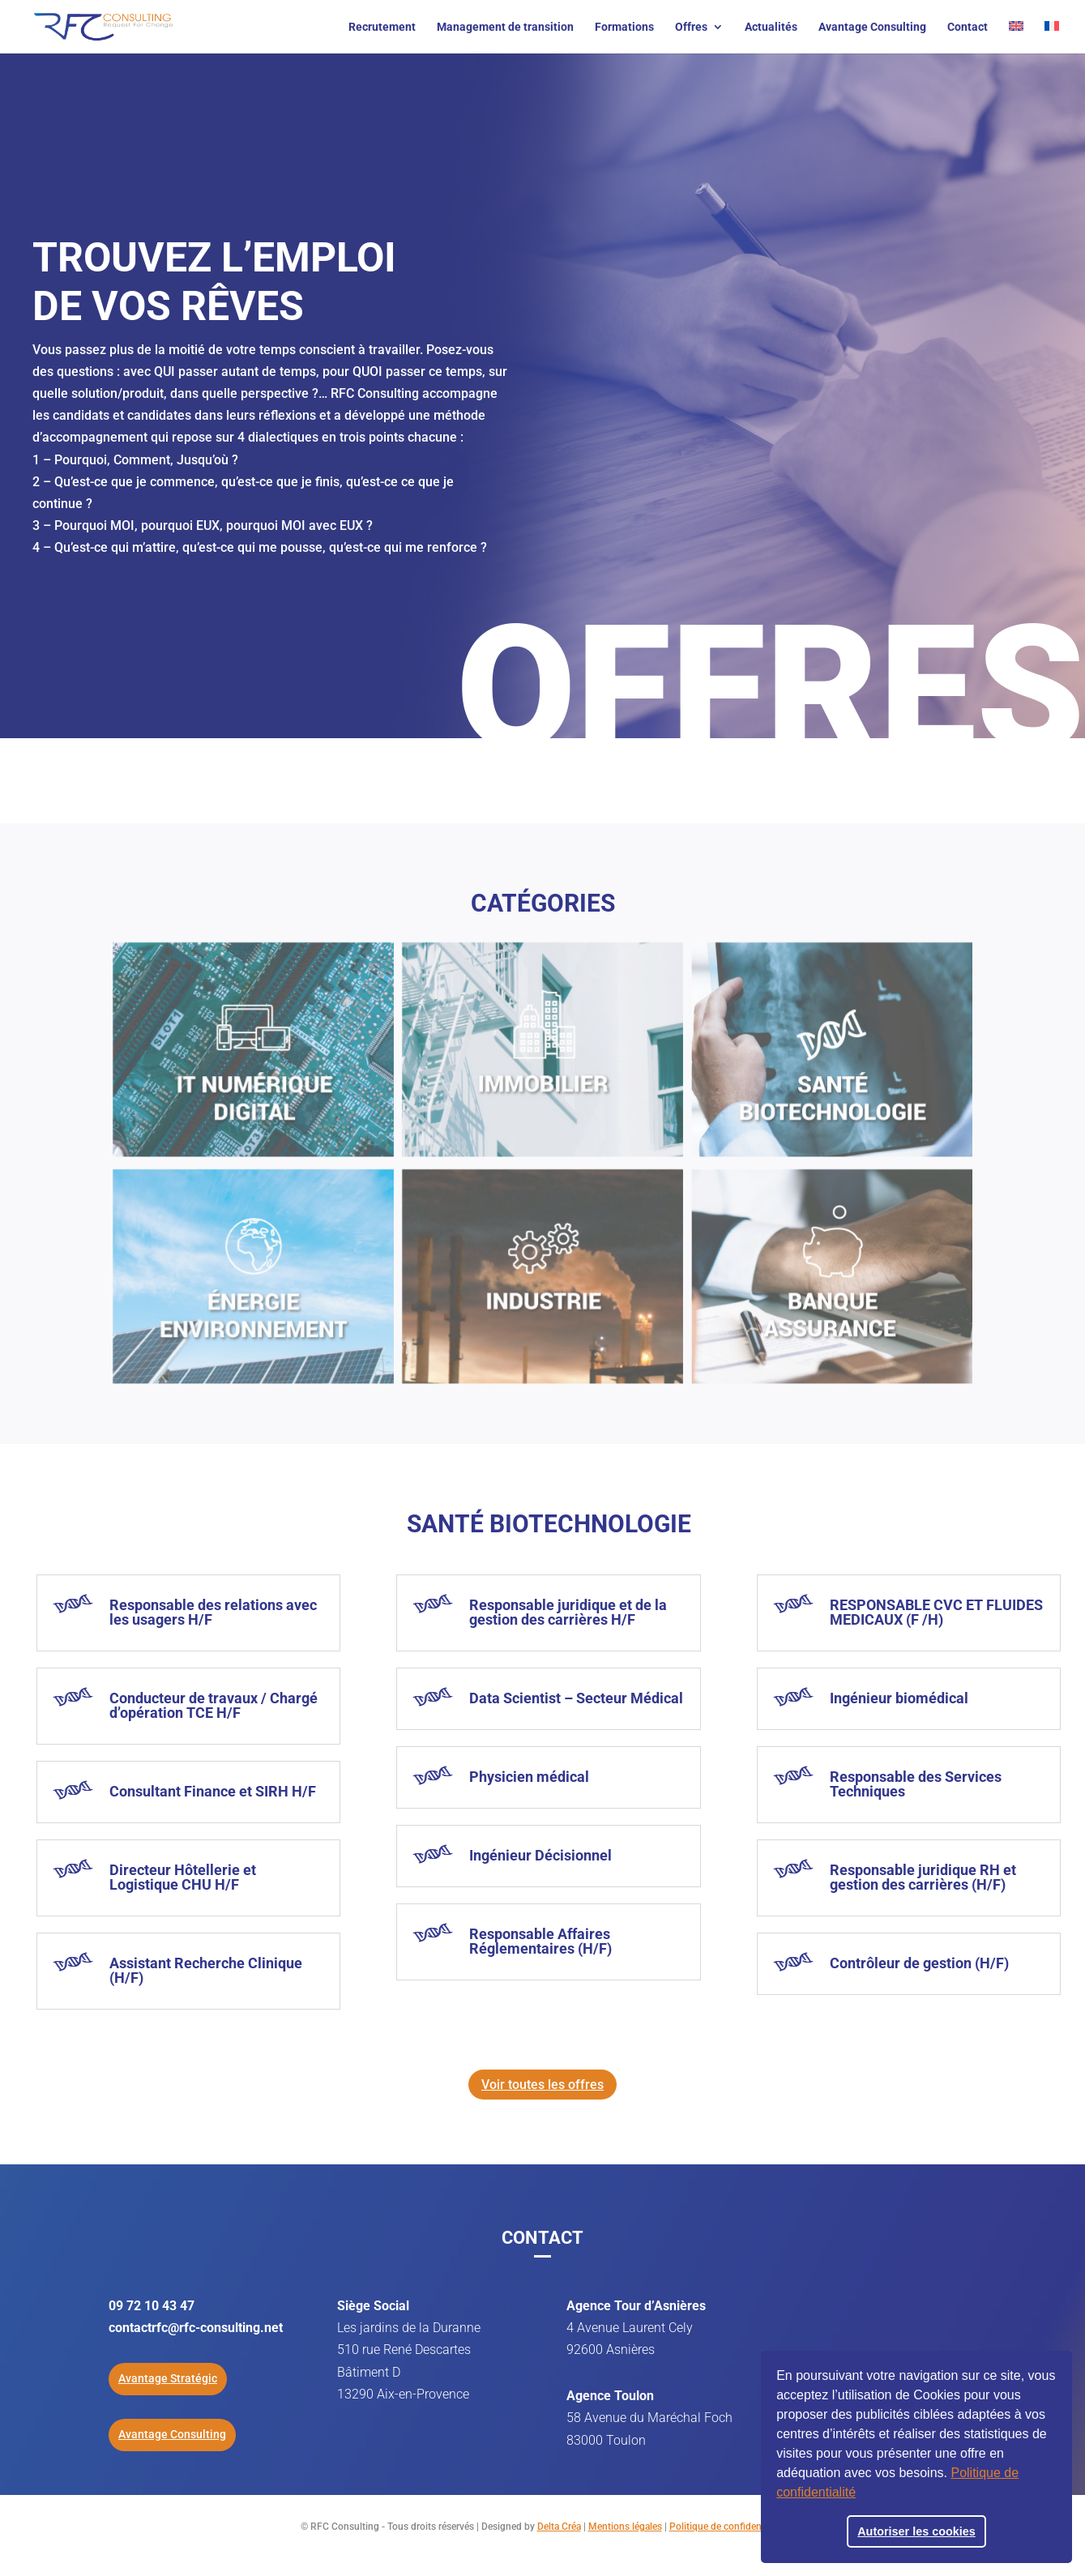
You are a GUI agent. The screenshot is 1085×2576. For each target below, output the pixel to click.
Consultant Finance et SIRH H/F (212, 1791)
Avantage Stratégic (167, 2378)
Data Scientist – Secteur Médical (576, 1698)
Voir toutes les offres (542, 2084)
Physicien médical (529, 1776)
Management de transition (505, 27)
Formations (624, 27)
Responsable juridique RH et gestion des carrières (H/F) (923, 1877)
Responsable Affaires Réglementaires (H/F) (540, 1941)
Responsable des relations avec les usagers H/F (213, 1612)
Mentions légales (625, 2526)
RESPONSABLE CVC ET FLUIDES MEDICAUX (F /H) (936, 1612)
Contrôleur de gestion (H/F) (919, 1963)
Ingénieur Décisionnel (540, 1855)
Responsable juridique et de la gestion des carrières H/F (568, 1612)
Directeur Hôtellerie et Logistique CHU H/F (182, 1877)
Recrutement (382, 27)
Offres (691, 27)
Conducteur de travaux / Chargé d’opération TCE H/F (213, 1705)
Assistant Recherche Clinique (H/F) (205, 1970)
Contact (967, 27)
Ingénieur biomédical (899, 1698)
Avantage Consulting (872, 27)
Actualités (771, 27)
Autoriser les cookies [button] (916, 2531)
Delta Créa (559, 2526)
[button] (861, 2494)
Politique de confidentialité (727, 2526)
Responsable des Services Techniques (916, 1784)
